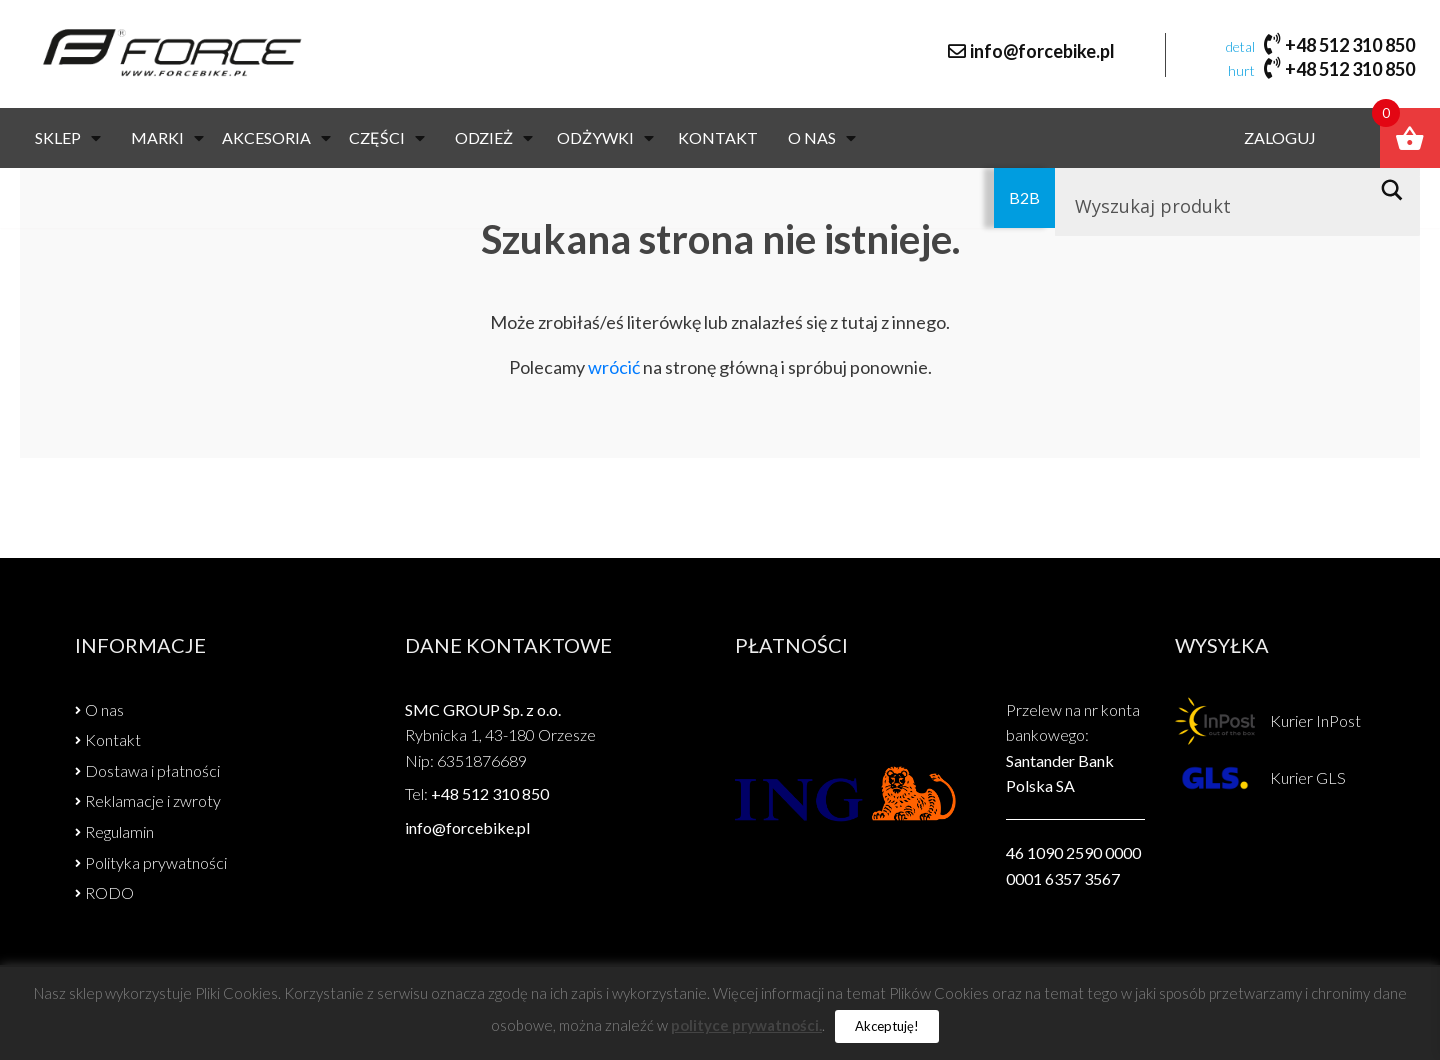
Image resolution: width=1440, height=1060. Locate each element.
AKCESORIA (276, 139)
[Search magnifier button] (1397, 192)
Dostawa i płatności (152, 770)
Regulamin (119, 831)
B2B (1024, 199)
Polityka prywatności (156, 862)
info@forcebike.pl (1042, 52)
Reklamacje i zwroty (153, 800)
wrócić (614, 367)
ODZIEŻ (494, 139)
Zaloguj (1279, 139)
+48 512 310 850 (1350, 45)
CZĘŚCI (387, 139)
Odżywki (605, 139)
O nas (822, 139)
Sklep (68, 139)
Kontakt (718, 139)
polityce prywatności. (746, 1025)
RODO (109, 892)
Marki (167, 139)
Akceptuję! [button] (887, 1026)
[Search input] (1215, 208)
